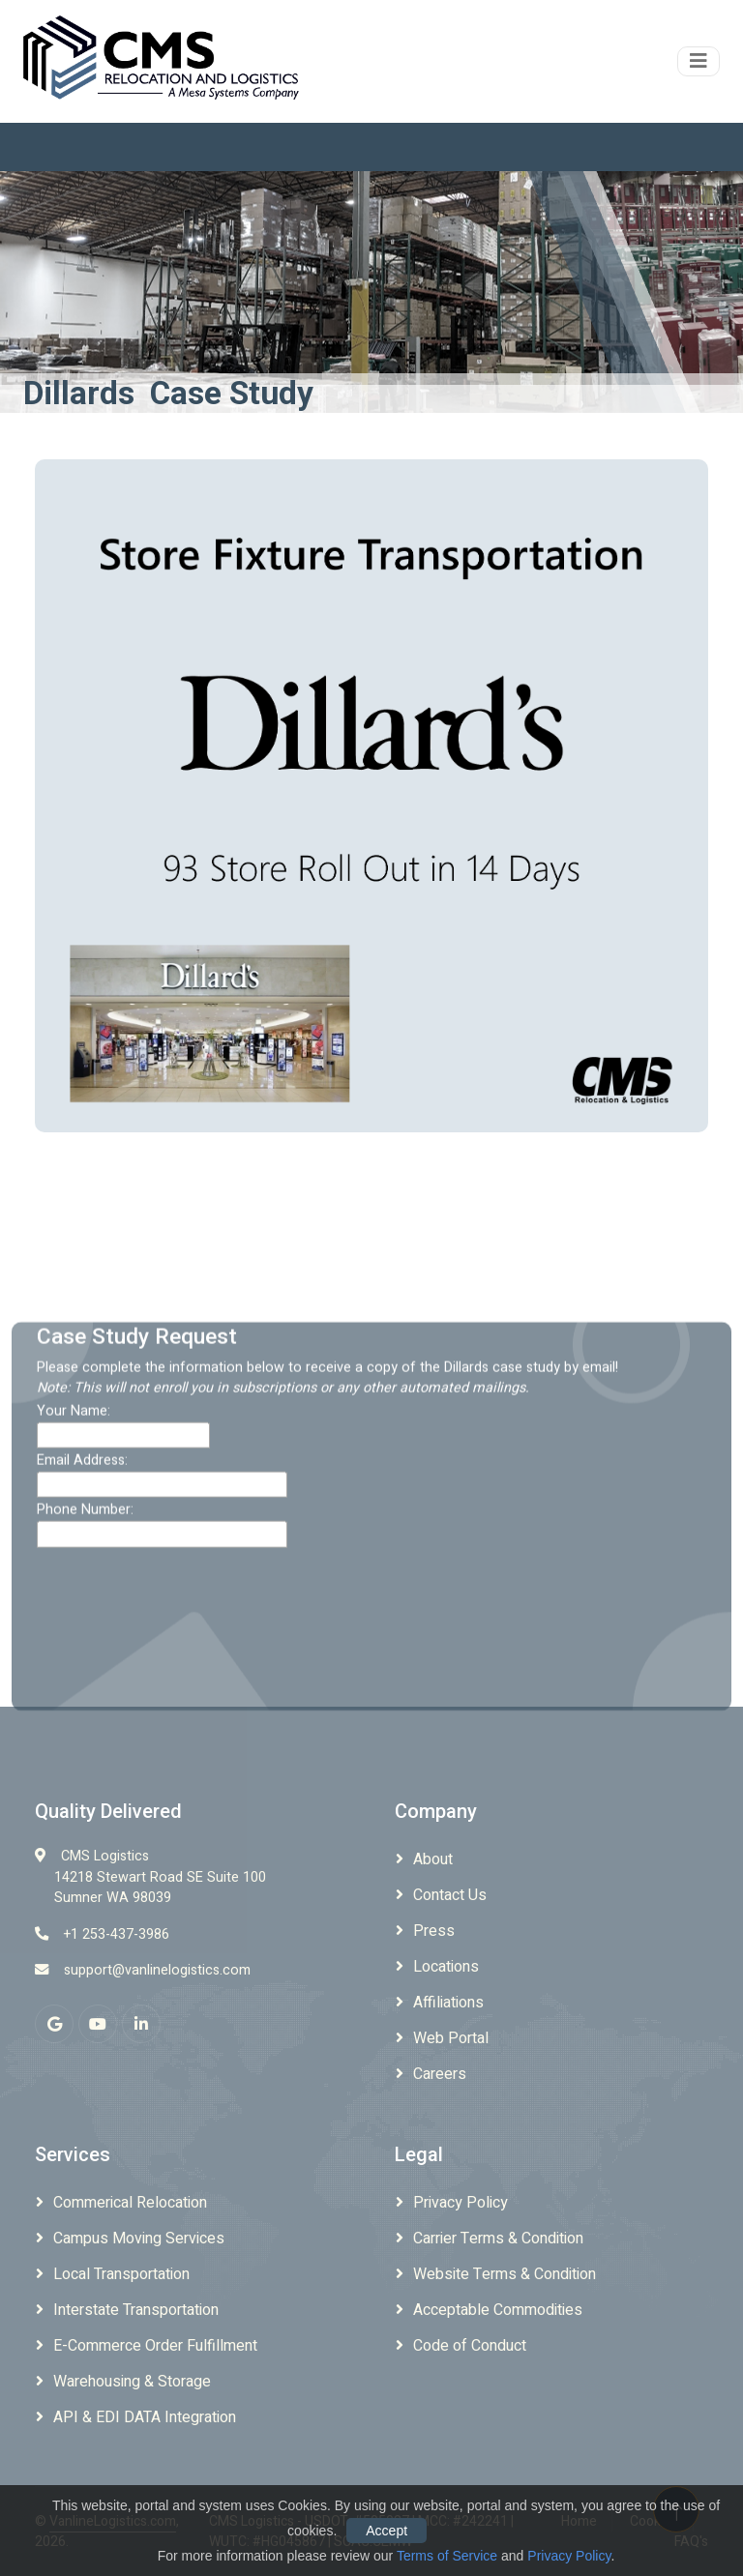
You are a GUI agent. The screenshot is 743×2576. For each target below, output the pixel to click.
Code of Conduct (469, 2345)
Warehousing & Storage (132, 2381)
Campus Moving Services (138, 2238)
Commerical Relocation (130, 2202)
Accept (386, 2530)
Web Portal (451, 2038)
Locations (446, 1966)
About (433, 1859)
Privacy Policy (460, 2202)
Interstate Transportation (136, 2310)
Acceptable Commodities (497, 2310)
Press (434, 1931)
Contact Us (450, 1895)
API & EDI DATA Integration (144, 2417)
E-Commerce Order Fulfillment (155, 2345)
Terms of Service (447, 2555)
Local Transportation (121, 2274)
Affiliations (448, 2002)
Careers (439, 2074)
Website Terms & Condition (504, 2274)
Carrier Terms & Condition (498, 2238)
